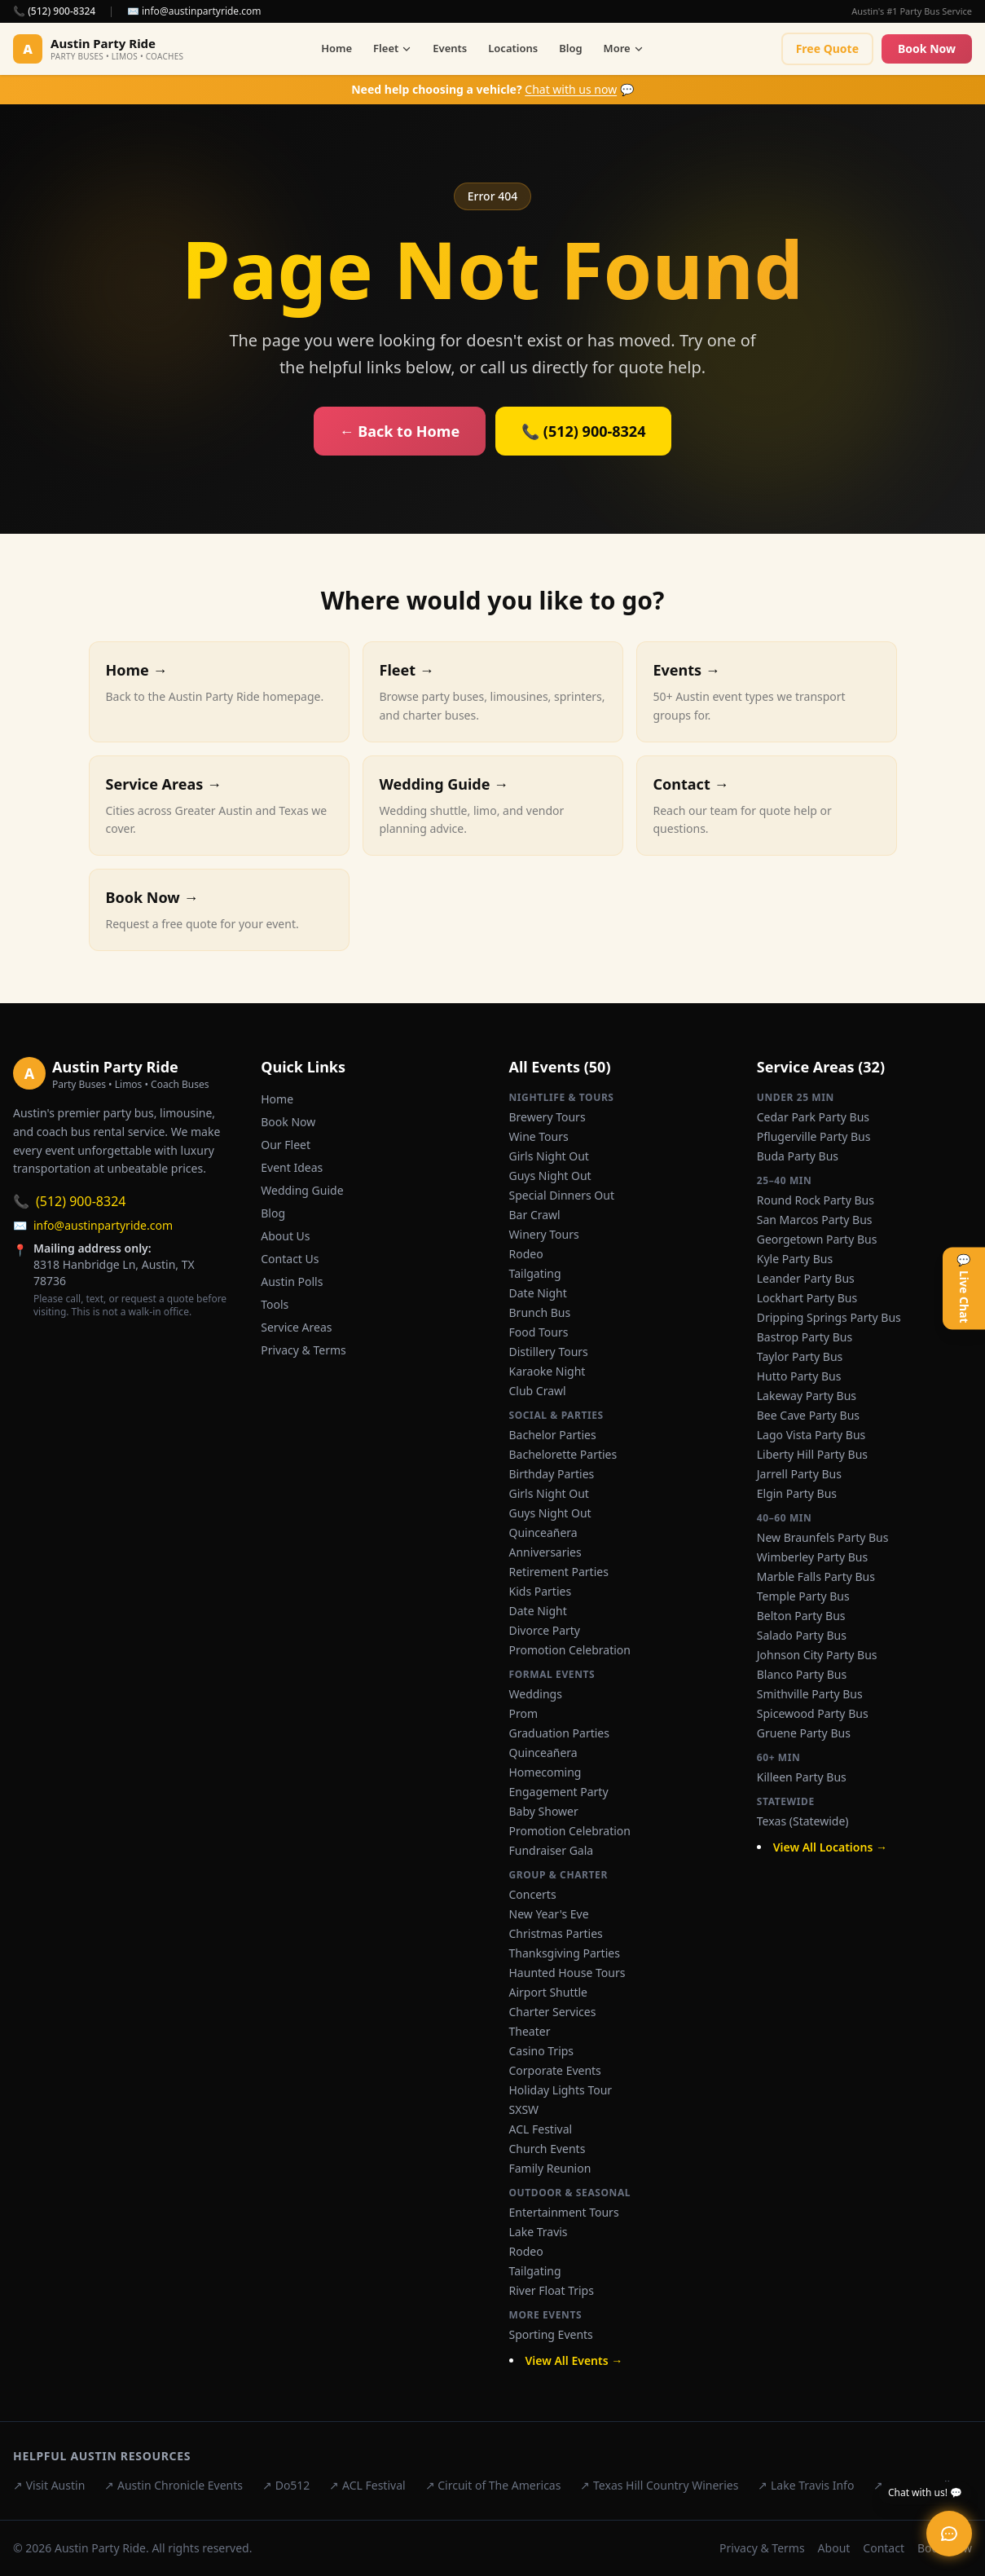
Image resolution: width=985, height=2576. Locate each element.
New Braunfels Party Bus (823, 1537)
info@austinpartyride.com (93, 1226)
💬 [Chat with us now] (492, 89)
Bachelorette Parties (563, 1454)
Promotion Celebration (570, 1650)
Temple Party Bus (803, 1596)
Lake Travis (538, 2231)
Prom (524, 1713)
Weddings (535, 1694)
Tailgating (535, 1273)
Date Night (538, 1293)
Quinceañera (543, 1532)
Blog (570, 48)
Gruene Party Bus (804, 1733)
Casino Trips (541, 2051)
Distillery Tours (548, 1351)
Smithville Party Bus (810, 1694)
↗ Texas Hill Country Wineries (659, 2485)
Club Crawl (537, 1390)
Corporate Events (555, 2070)
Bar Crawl (535, 1214)
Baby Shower (543, 1811)
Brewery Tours (547, 1117)
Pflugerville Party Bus (814, 1136)
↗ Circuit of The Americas (493, 2485)
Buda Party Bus (797, 1156)
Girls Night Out (549, 1156)
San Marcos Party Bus (815, 1219)
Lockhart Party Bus (807, 1298)
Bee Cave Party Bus (808, 1415)
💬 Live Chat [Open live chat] (964, 1288)
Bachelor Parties (552, 1434)
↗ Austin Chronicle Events (173, 2485)
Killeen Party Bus (801, 1777)
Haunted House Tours (567, 1972)
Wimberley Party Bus (812, 1557)
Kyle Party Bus (795, 1258)
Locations (513, 48)
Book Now (927, 48)
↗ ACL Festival (367, 2485)
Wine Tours (539, 1136)
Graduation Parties (559, 1733)
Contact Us (290, 1258)
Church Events (547, 2148)
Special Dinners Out (561, 1195)
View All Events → (574, 2360)
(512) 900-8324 (69, 1201)
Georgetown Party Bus (817, 1239)
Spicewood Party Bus (812, 1713)
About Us (285, 1236)
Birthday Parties (552, 1474)
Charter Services (552, 2011)
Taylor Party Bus (800, 1356)
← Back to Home (400, 431)
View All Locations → (830, 1847)
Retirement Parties (559, 1571)
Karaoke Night (547, 1371)
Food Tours (539, 1332)
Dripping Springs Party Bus (829, 1317)
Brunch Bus (540, 1312)
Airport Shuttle (548, 1992)
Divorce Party (544, 1630)
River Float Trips (551, 2290)
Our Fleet (285, 1144)
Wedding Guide (302, 1190)
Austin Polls (292, 1281)
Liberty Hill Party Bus (812, 1454)
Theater (530, 2031)
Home (336, 48)
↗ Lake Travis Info (806, 2485)
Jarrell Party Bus (799, 1474)
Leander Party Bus (806, 1278)
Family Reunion (550, 2168)
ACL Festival (541, 2129)
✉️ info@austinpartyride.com (194, 11)
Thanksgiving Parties (564, 1953)
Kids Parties (540, 1591)
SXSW (524, 2109)
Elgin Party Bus (797, 1493)
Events (450, 48)
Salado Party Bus (801, 1635)
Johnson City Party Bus (817, 1654)
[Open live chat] (949, 2533)
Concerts (532, 1894)
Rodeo (526, 1254)
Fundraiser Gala (551, 1850)
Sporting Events (551, 2334)
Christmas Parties (556, 1933)
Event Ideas (292, 1167)
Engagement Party (559, 1791)
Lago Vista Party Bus (811, 1434)
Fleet (392, 48)
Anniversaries (545, 1552)
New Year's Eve (549, 1914)
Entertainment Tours (564, 2212)
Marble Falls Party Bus (816, 1576)
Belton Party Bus (801, 1615)
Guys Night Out (550, 1175)
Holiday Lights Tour (561, 2090)
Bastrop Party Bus (804, 1337)
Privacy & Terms (303, 1350)
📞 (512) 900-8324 (54, 11)
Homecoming (545, 1772)
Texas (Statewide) (803, 1821)
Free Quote (827, 48)
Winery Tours (544, 1234)
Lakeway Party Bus (806, 1395)
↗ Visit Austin (49, 2485)
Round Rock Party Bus (815, 1200)
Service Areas (296, 1327)
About (834, 2548)
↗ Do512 (286, 2485)
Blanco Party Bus (801, 1674)
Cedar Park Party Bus (813, 1117)
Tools (274, 1304)
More (624, 48)
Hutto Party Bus (799, 1376)
